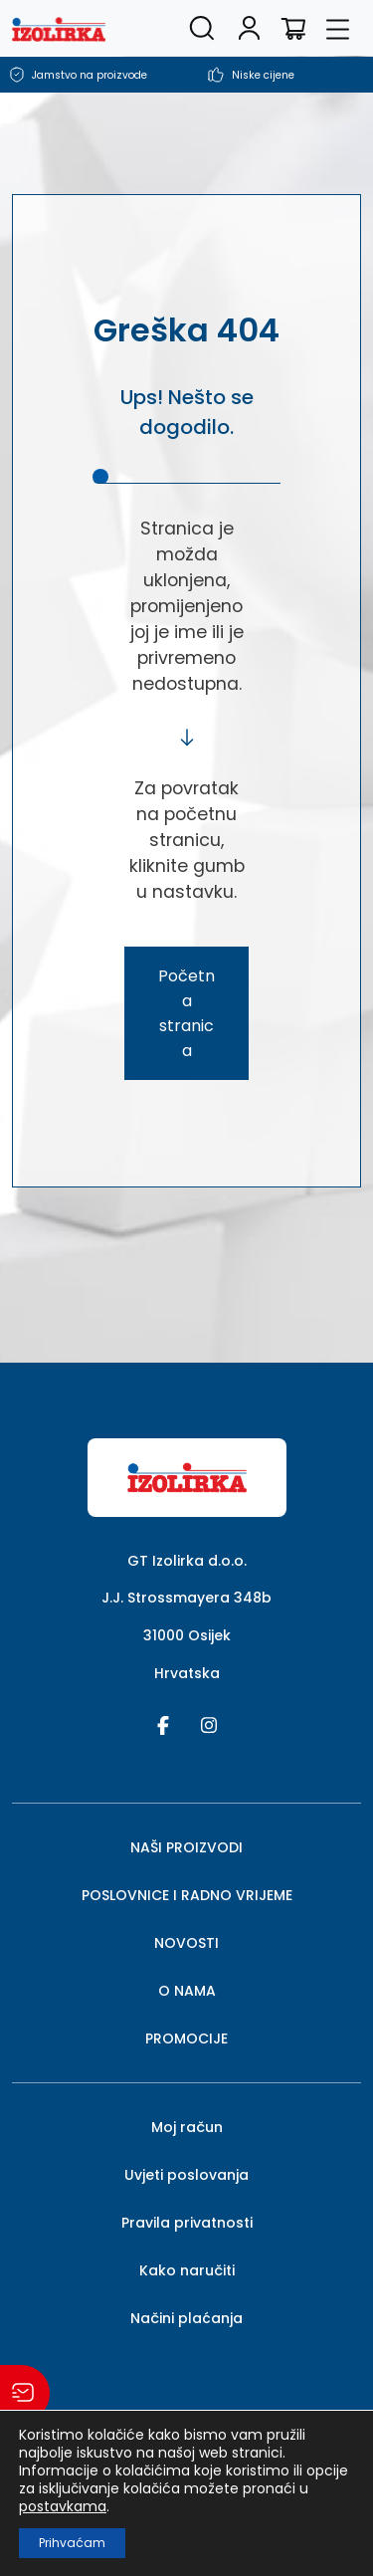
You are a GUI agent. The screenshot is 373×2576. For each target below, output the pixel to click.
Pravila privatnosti (187, 2223)
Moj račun (187, 2127)
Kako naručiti (187, 2270)
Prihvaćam (72, 2542)
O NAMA (187, 1991)
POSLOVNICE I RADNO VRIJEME (187, 1895)
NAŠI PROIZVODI (186, 1847)
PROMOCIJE (186, 2038)
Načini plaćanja (186, 2318)
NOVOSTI (186, 1943)
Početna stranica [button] (186, 1013)
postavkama (62, 2506)
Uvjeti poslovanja (186, 2175)
